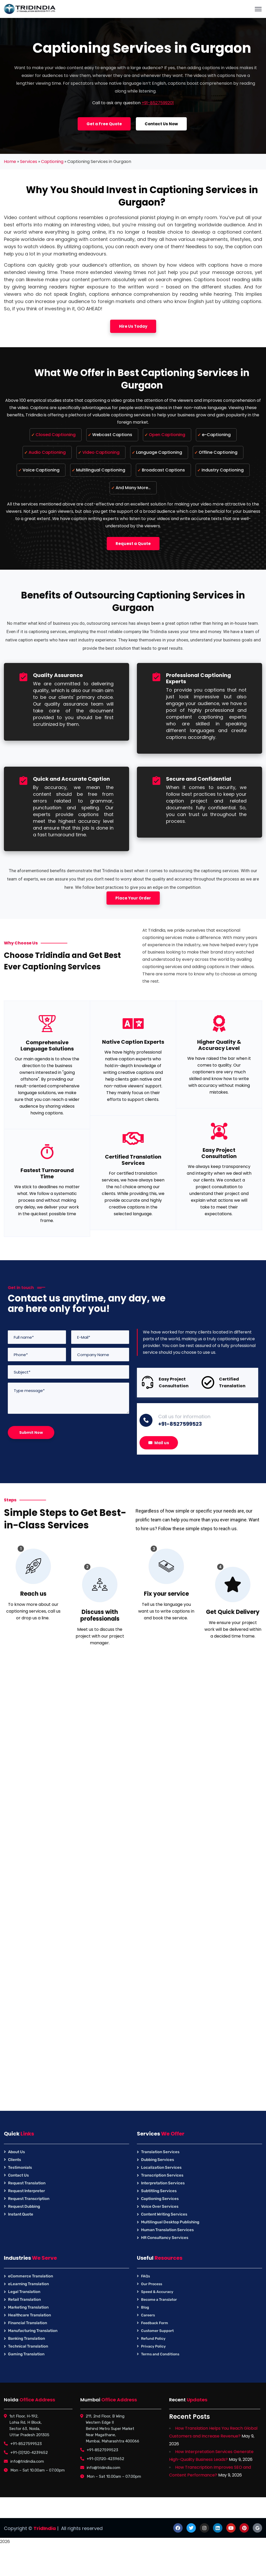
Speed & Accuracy (157, 2292)
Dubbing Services (157, 2159)
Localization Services (161, 2167)
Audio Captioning (47, 452)
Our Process (151, 2284)
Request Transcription (28, 2198)
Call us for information (184, 1416)
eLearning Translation (28, 2284)
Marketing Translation (28, 2307)
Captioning (52, 162)
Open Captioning (167, 435)
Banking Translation (26, 2338)
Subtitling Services (159, 2191)
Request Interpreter (26, 2191)
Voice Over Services (159, 2206)
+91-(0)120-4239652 (29, 2452)
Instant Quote (20, 2214)
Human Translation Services (167, 2229)
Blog (145, 2307)
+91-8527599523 (180, 1424)
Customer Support (157, 2331)
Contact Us (18, 2175)
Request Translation (26, 2183)
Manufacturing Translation (32, 2330)
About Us (16, 2152)
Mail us (158, 1442)
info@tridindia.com (27, 2461)
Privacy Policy (153, 2346)
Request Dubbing (24, 2206)
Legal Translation (24, 2291)
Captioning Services (160, 2198)
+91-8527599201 (158, 103)
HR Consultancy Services (164, 2237)
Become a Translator (159, 2299)
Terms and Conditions (160, 2354)
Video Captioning (100, 452)
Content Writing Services (164, 2214)
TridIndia (45, 2528)
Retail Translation (24, 2299)
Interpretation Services (163, 2183)
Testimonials (20, 2167)
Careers (148, 2315)
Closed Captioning (56, 435)
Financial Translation (27, 2323)
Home (10, 162)
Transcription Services (162, 2175)
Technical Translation (28, 2346)
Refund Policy (153, 2338)
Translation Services (160, 2152)
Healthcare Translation (29, 2315)
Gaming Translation (26, 2354)
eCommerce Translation (30, 2276)
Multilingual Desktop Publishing (170, 2222)
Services (28, 162)
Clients (14, 2159)
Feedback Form (154, 2323)
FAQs (145, 2276)
